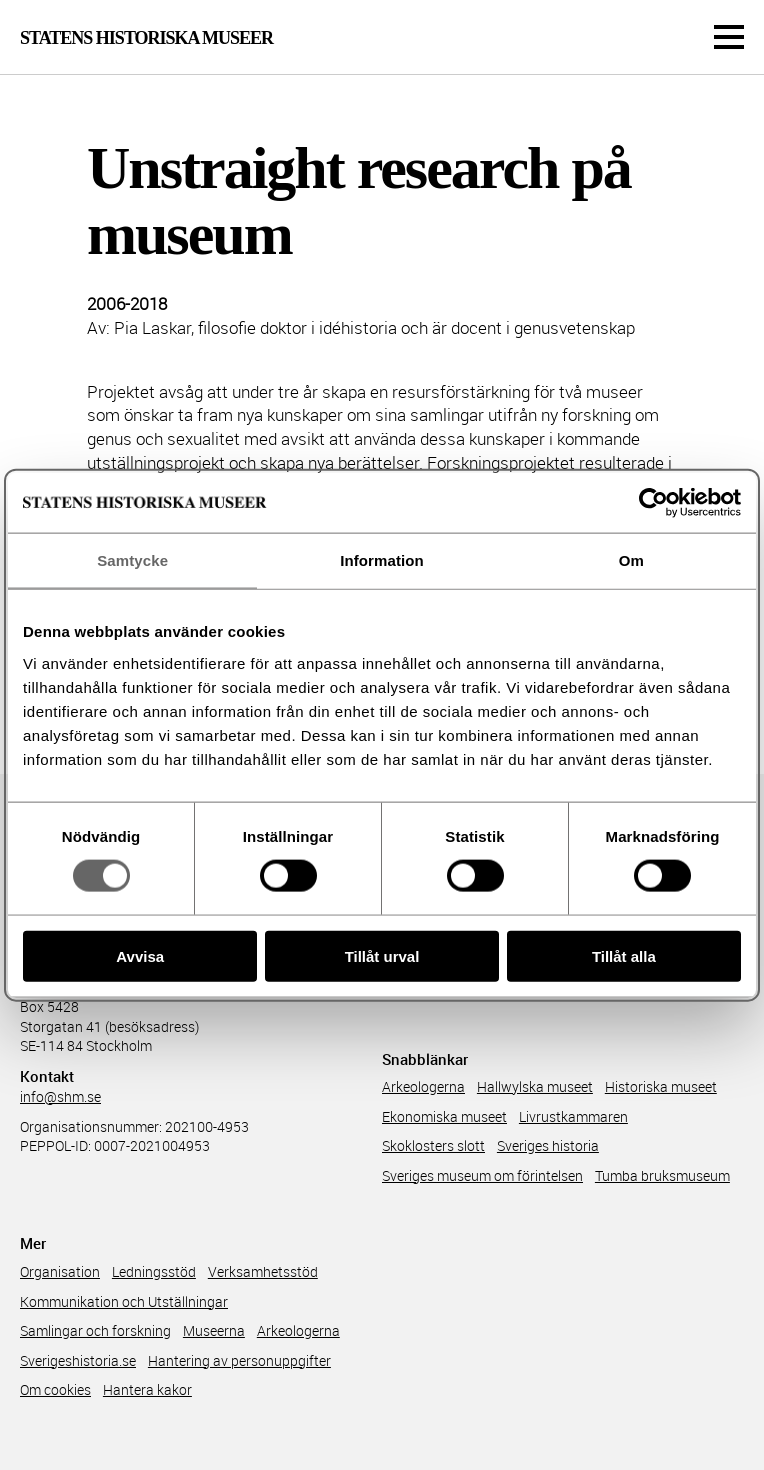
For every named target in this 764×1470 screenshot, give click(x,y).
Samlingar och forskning (95, 1330)
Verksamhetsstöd (263, 1271)
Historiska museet (661, 1086)
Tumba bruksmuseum (662, 1175)
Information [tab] (382, 560)
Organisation (60, 1271)
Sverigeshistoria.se (78, 1360)
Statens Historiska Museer (146, 38)
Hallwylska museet (535, 1086)
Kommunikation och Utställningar (124, 1301)
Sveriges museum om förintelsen (482, 1175)
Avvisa (140, 955)
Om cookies (55, 1389)
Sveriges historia (548, 1145)
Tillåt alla (624, 955)
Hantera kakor (147, 1389)
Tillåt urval (382, 955)
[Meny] (729, 37)
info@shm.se (60, 1096)
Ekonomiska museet (444, 1116)
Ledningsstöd (154, 1271)
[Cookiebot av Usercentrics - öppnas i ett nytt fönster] (653, 503)
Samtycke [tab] (132, 560)
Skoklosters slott (433, 1145)
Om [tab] (631, 560)
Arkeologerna (423, 1086)
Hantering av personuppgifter (239, 1360)
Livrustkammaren (573, 1116)
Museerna (214, 1330)
